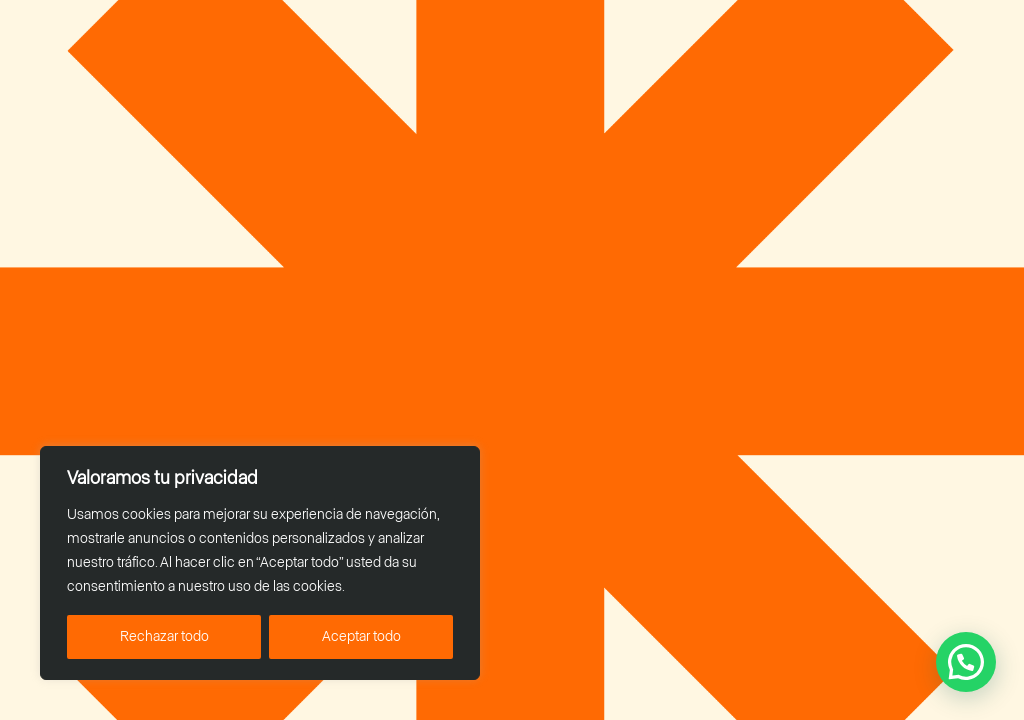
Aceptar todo (361, 637)
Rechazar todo (164, 637)
